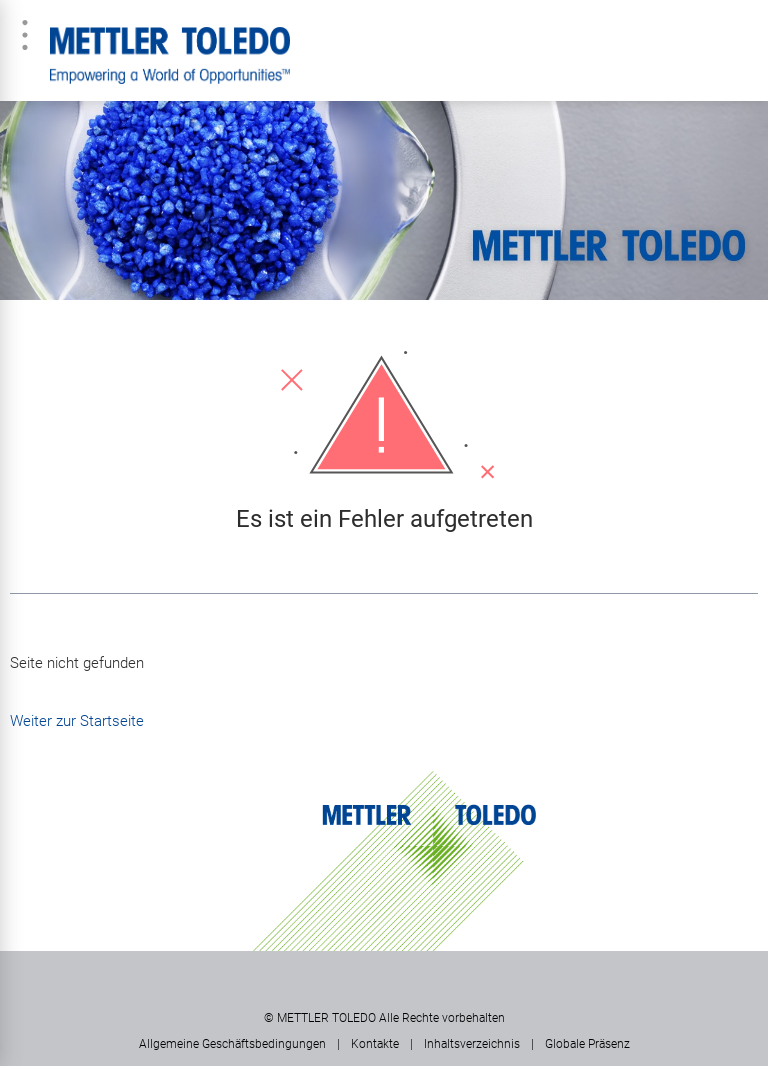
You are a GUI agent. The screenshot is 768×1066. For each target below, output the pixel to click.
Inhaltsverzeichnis (472, 1044)
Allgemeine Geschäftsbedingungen (232, 1044)
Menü (25, 35)
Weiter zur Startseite (77, 721)
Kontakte (375, 1044)
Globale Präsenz (587, 1044)
